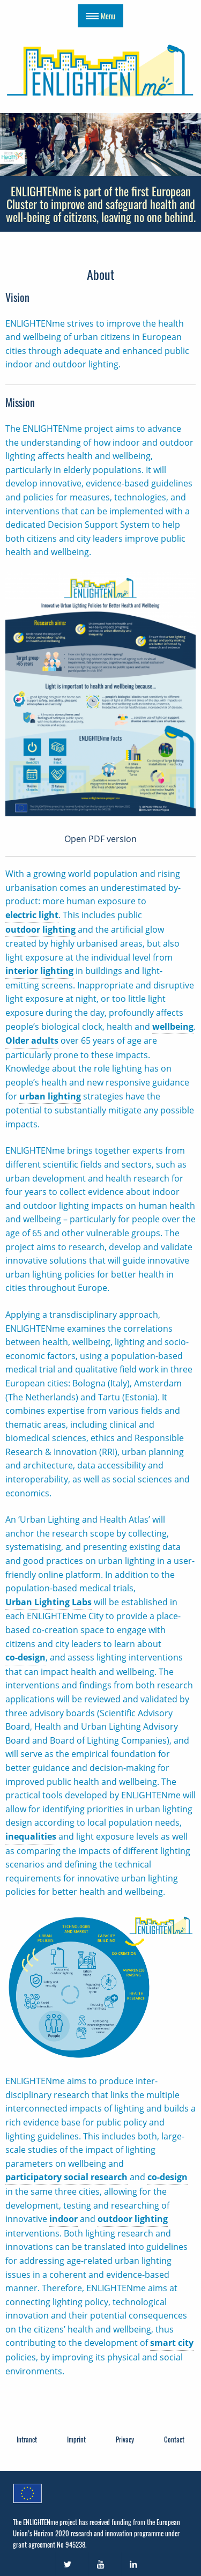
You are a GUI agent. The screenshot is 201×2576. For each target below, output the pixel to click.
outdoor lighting (40, 929)
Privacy (125, 2439)
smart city (171, 2343)
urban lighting (50, 1096)
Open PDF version (100, 839)
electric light (31, 915)
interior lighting (39, 971)
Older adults (31, 1040)
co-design (25, 1657)
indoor (63, 2219)
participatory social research (66, 2177)
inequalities (30, 1836)
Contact (174, 2439)
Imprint (76, 2439)
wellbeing (172, 1026)
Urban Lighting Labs (48, 1602)
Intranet (27, 2439)
